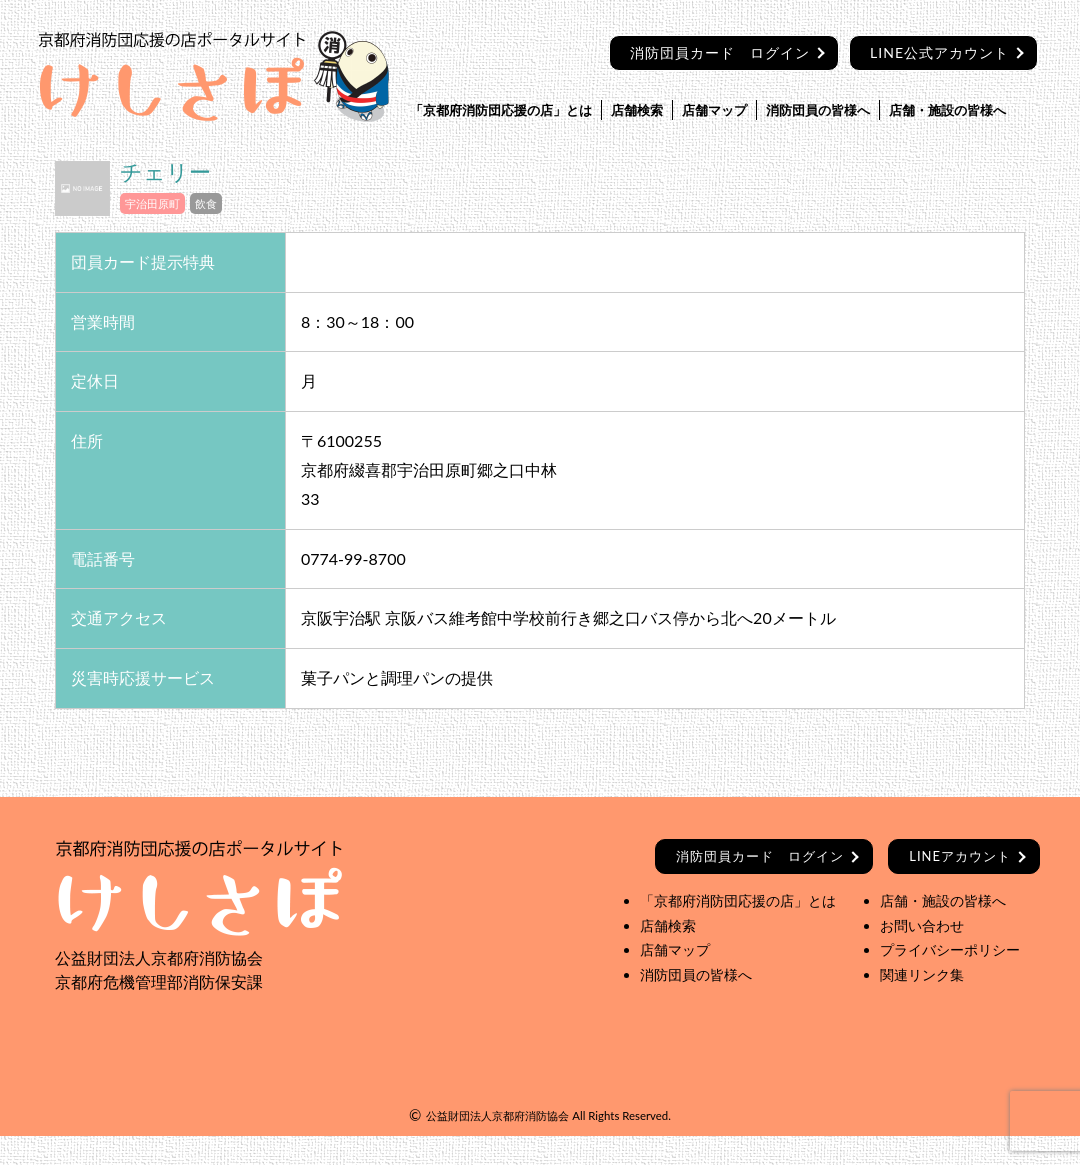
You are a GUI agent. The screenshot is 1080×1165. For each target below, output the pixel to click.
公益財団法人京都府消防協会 (497, 1115)
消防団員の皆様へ (818, 110)
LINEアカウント (960, 856)
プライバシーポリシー (950, 949)
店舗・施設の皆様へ (947, 110)
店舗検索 (637, 110)
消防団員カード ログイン (720, 52)
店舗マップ (714, 110)
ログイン (760, 856)
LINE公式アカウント (939, 52)
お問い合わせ (922, 925)
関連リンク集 (922, 974)
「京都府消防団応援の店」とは (501, 110)
